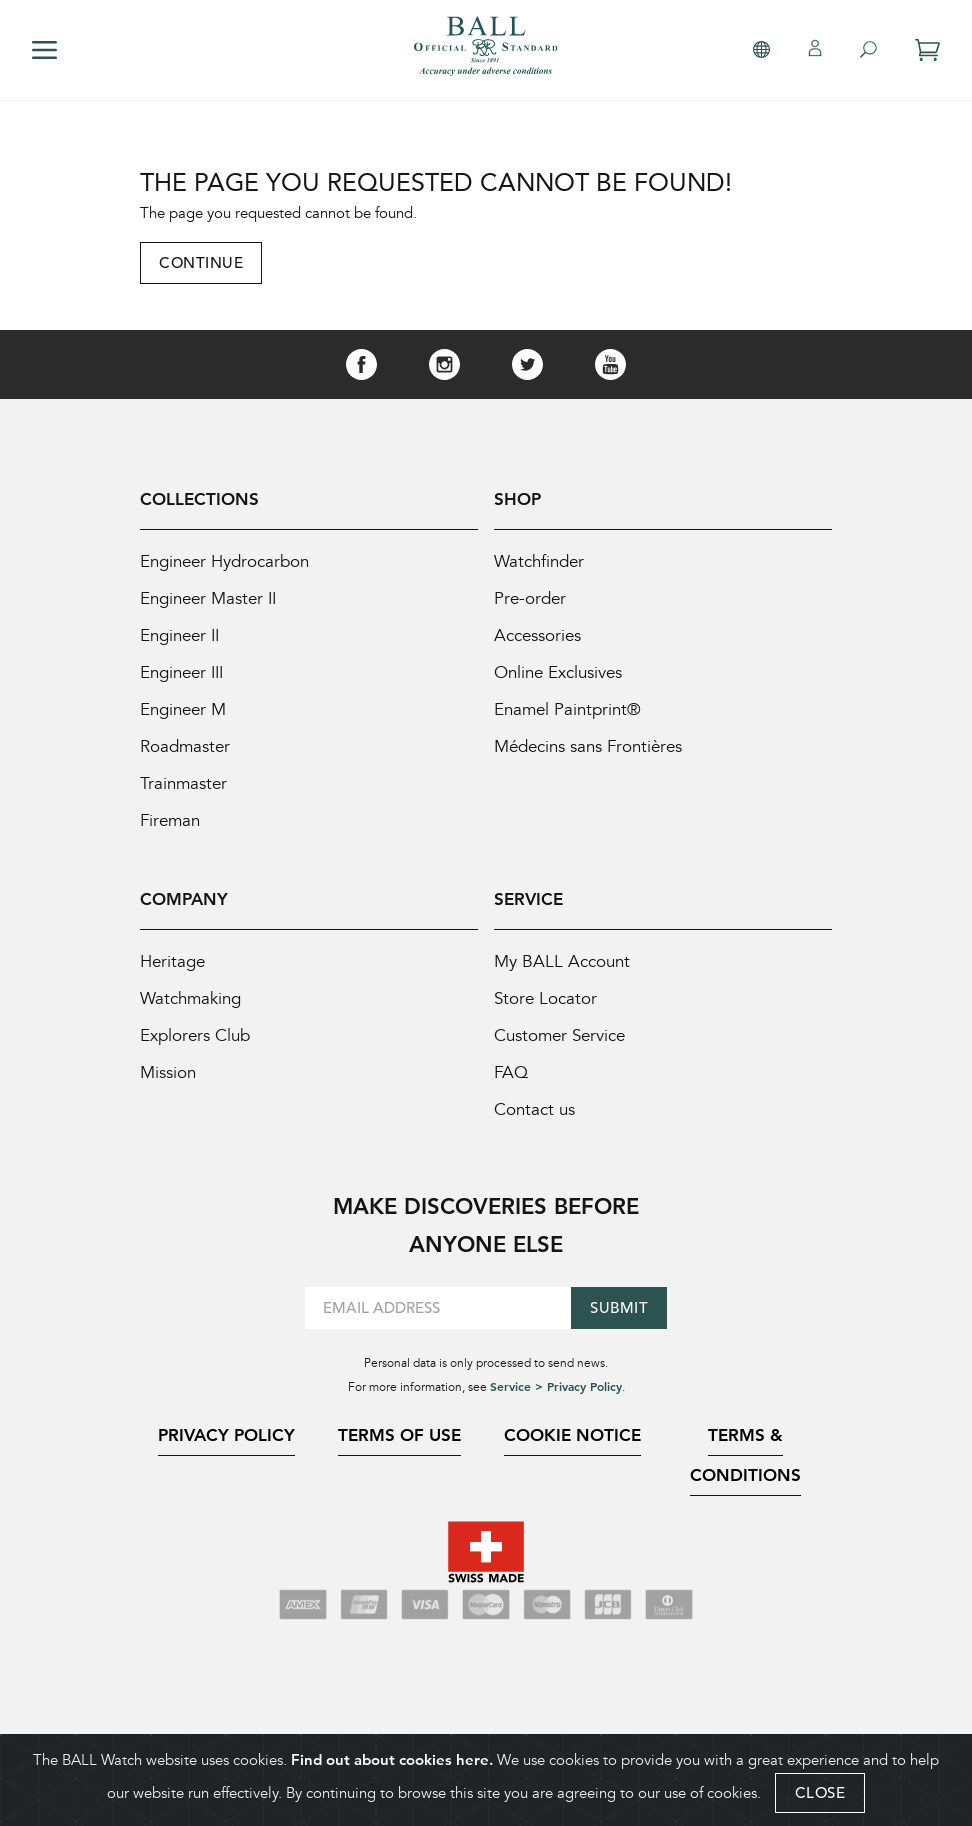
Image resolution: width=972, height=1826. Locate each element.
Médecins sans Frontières (588, 746)
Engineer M (183, 709)
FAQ (511, 1072)
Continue (201, 262)
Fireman (170, 820)
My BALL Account (562, 961)
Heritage (172, 961)
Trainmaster (183, 783)
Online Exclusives (558, 672)
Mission (168, 1072)
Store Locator (545, 998)
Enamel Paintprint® (567, 709)
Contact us (534, 1109)
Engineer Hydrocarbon (224, 561)
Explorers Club (195, 1035)
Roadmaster (185, 746)
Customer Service (559, 1035)
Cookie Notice (572, 1435)
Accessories (537, 635)
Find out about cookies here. (392, 1759)
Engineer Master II (208, 598)
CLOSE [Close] (820, 1792)
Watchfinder (539, 561)
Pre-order (530, 598)
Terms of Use (399, 1435)
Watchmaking (190, 998)
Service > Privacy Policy (556, 1386)
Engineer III (181, 672)
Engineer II (179, 635)
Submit (619, 1307)
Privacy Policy (226, 1435)
